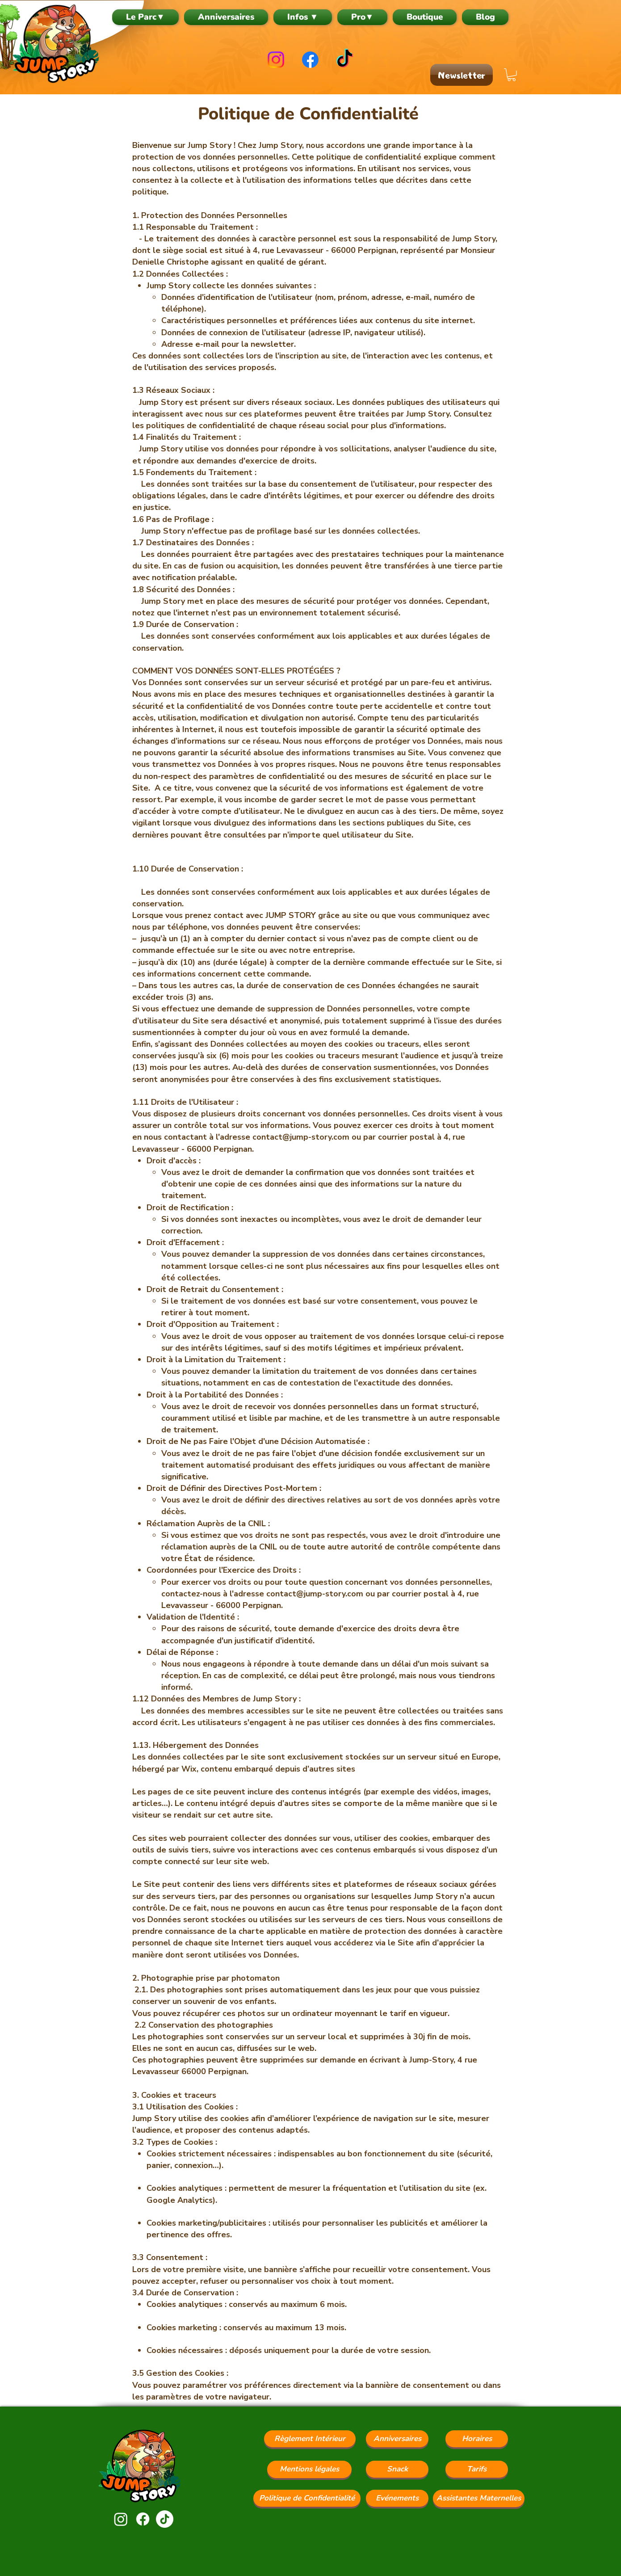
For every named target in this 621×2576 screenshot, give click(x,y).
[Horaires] (476, 2438)
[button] (303, 17)
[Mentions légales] (309, 2469)
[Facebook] (310, 60)
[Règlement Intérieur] (310, 2438)
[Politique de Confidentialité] (307, 2498)
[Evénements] (397, 2498)
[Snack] (397, 2469)
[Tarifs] (476, 2469)
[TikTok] (345, 60)
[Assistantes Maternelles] (478, 2498)
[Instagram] (276, 60)
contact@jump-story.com (300, 1137)
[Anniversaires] (397, 2438)
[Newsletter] (461, 75)
